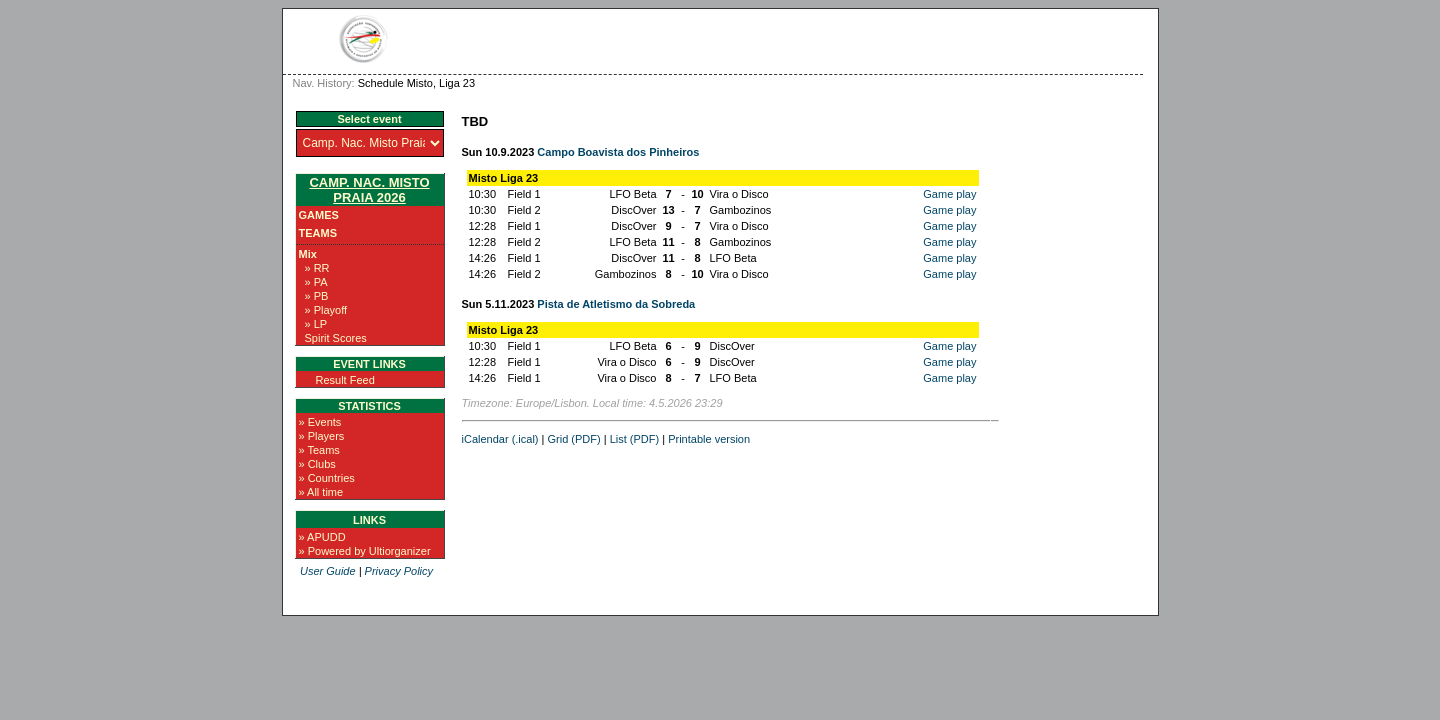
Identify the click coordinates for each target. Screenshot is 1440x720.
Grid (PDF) (574, 439)
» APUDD (322, 537)
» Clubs (317, 464)
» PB (317, 296)
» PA (316, 282)
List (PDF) (635, 439)
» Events (320, 422)
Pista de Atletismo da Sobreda (616, 304)
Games (319, 215)
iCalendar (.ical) (500, 439)
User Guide (328, 571)
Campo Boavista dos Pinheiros (618, 152)
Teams (318, 233)
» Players (322, 436)
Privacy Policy (399, 571)
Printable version (709, 439)
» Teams (319, 450)
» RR (317, 268)
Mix (308, 254)
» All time (321, 492)
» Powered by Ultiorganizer (365, 551)
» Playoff (326, 310)
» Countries (327, 478)
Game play (949, 194)
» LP (316, 324)
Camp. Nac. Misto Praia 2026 (369, 190)
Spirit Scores (336, 338)
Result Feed (345, 380)
